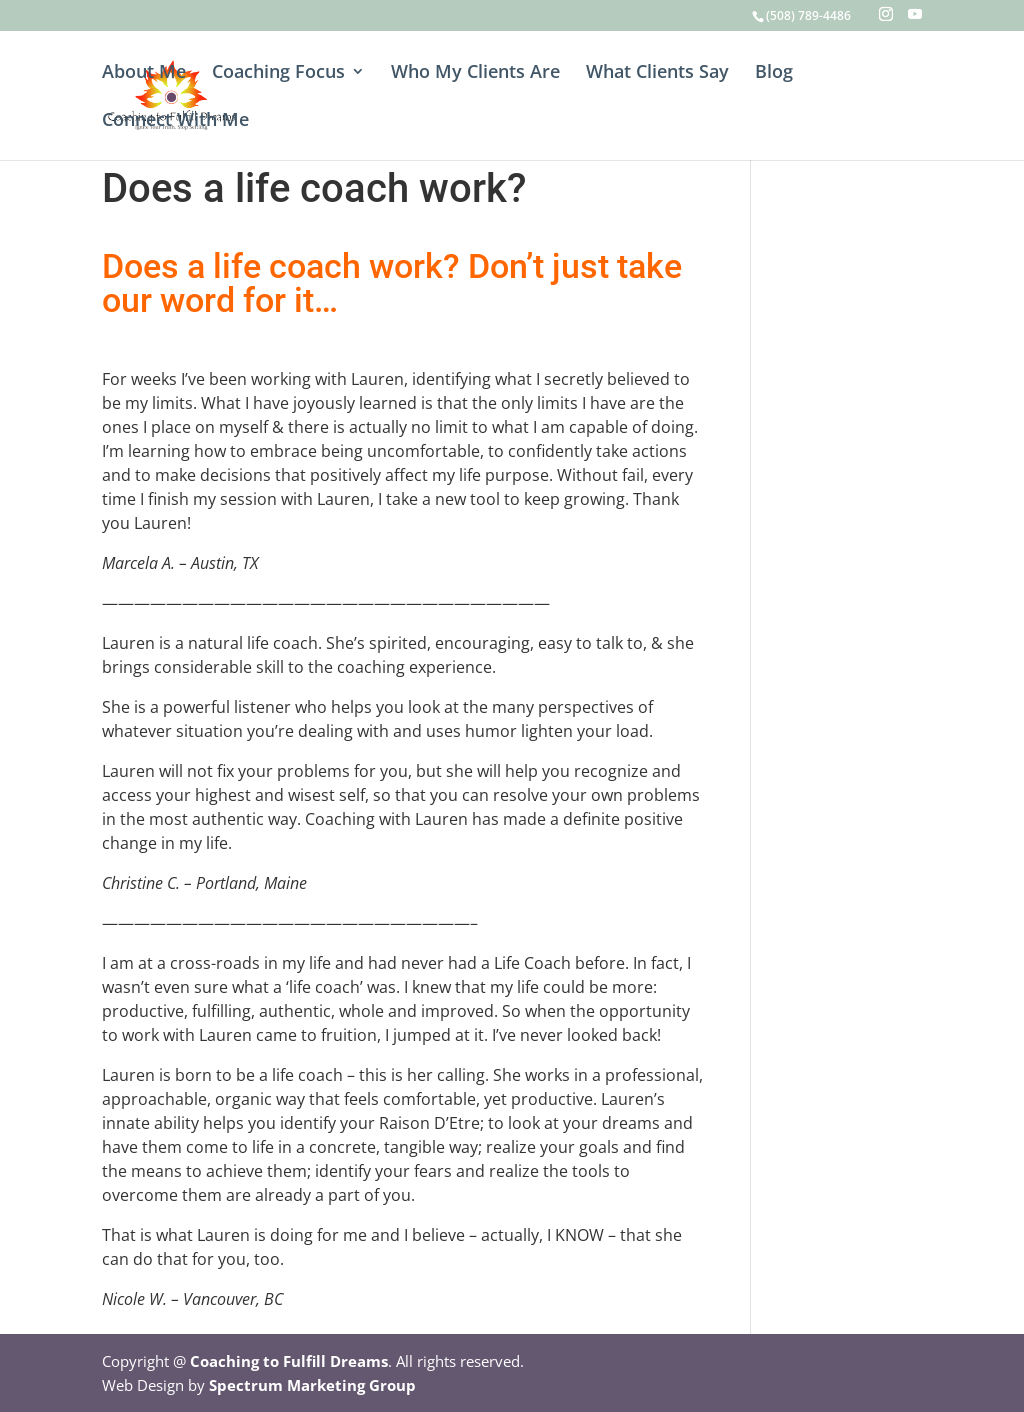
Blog (774, 73)
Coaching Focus (278, 73)
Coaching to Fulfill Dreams (289, 1361)
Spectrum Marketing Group (312, 1385)
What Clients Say (657, 73)
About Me (144, 73)
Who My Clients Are (475, 73)
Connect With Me (175, 121)
